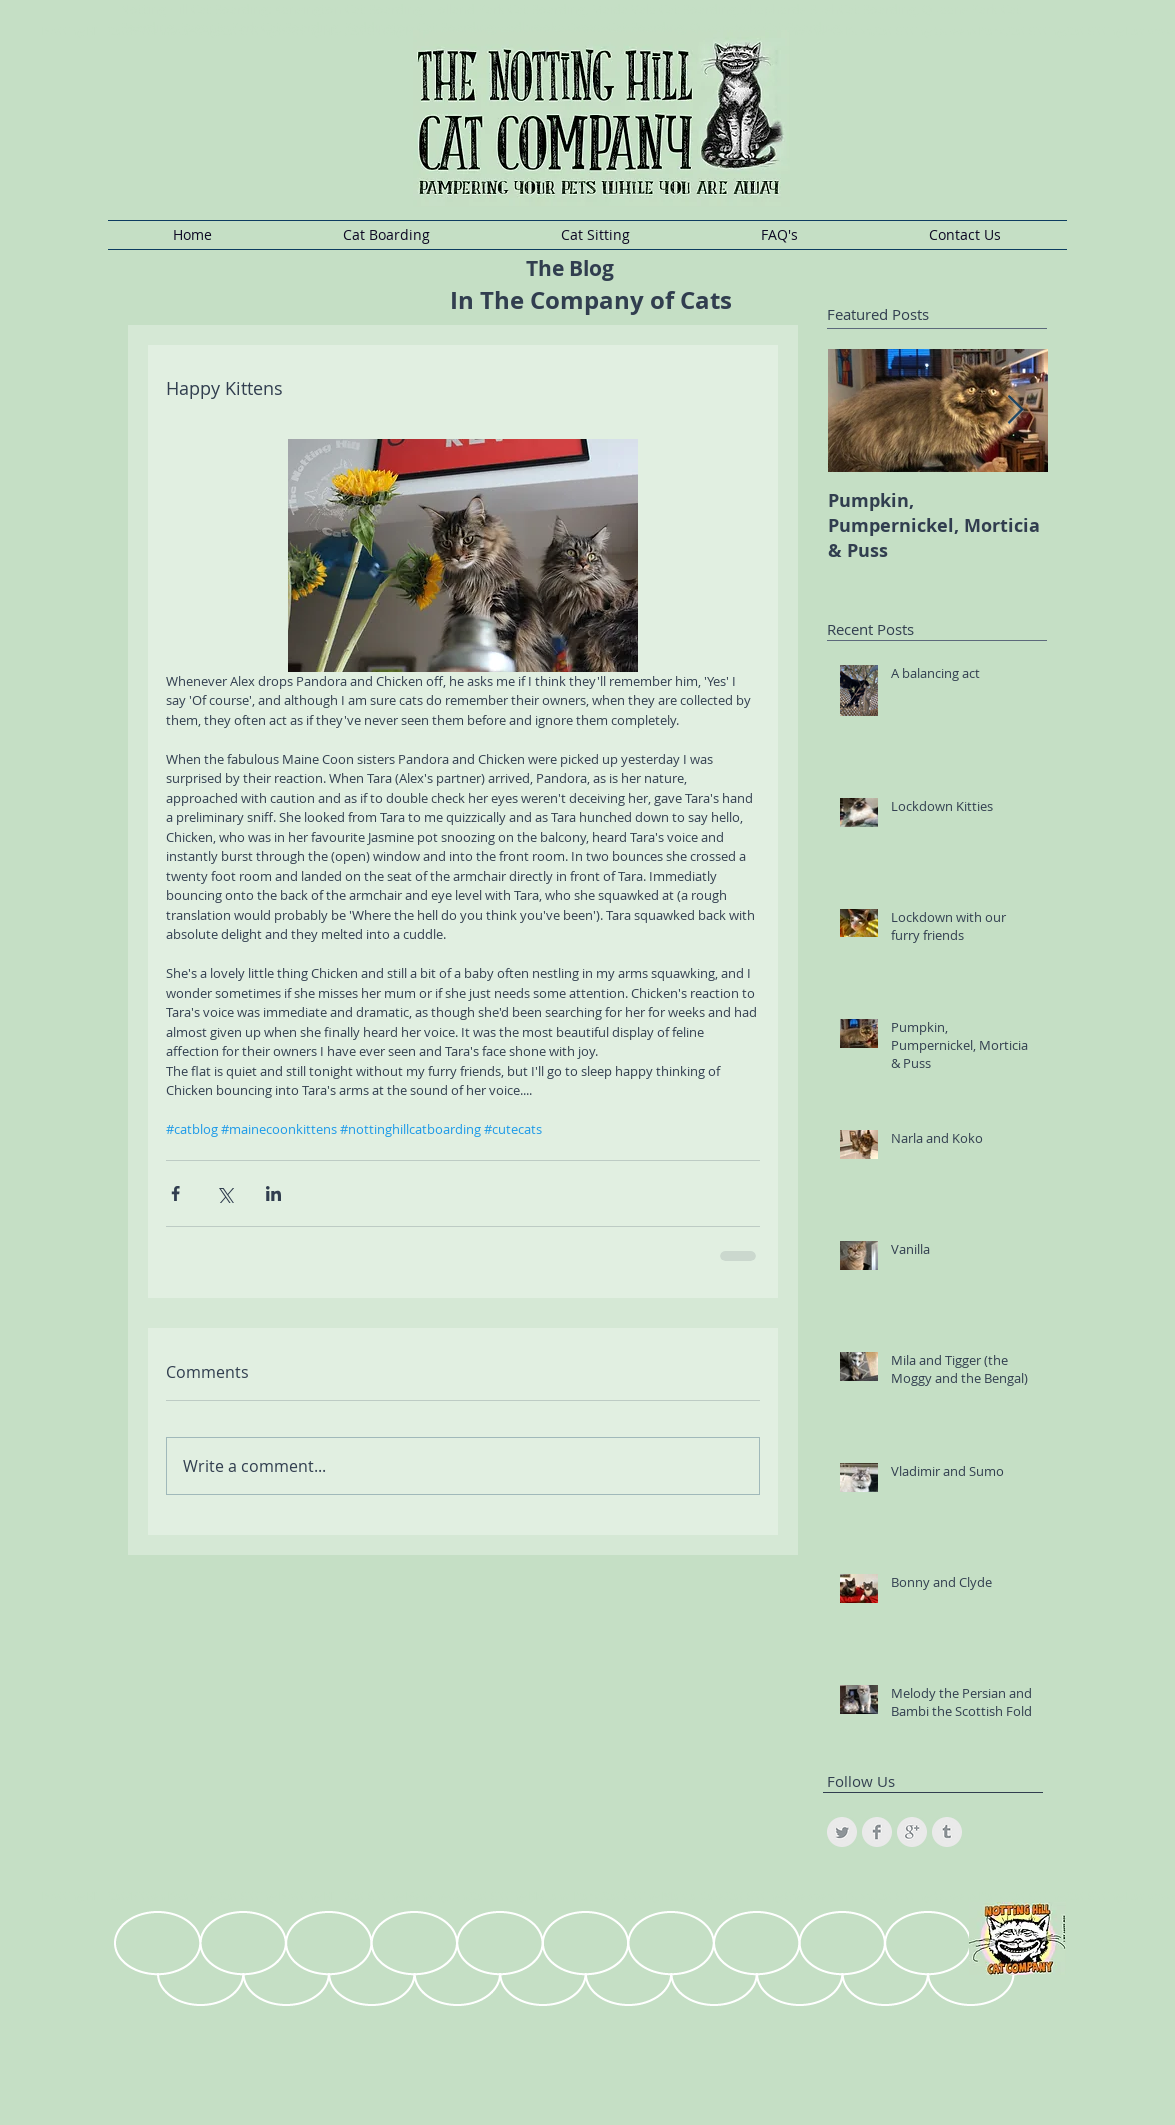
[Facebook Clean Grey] (877, 1832)
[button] (387, 235)
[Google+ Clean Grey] (912, 1832)
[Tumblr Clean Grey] (947, 1832)
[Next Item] (1016, 410)
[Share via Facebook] (175, 1193)
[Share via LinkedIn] (273, 1193)
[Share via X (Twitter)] (224, 1193)
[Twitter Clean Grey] (842, 1832)
